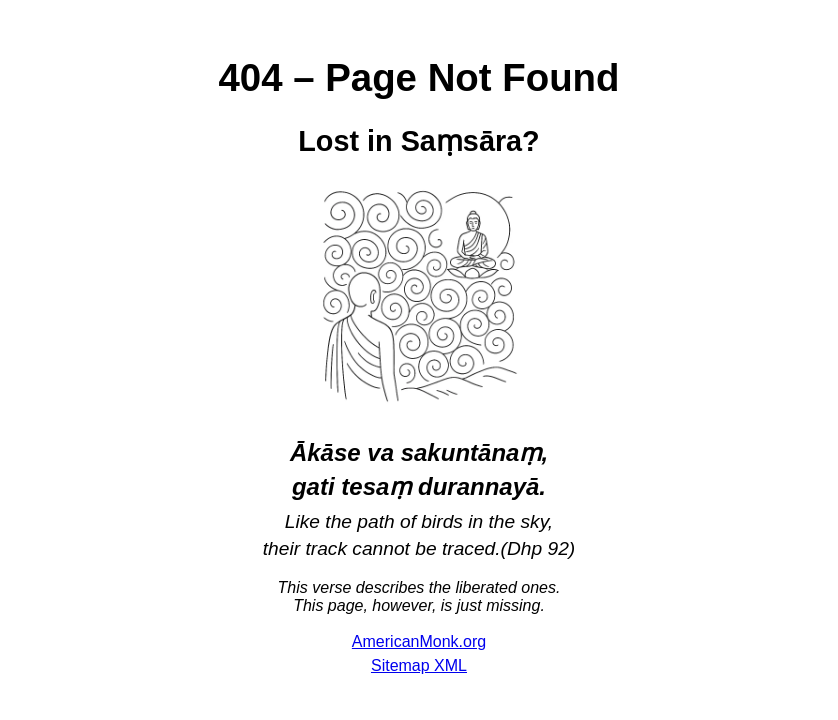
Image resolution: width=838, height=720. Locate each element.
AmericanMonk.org (419, 641)
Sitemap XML (419, 665)
